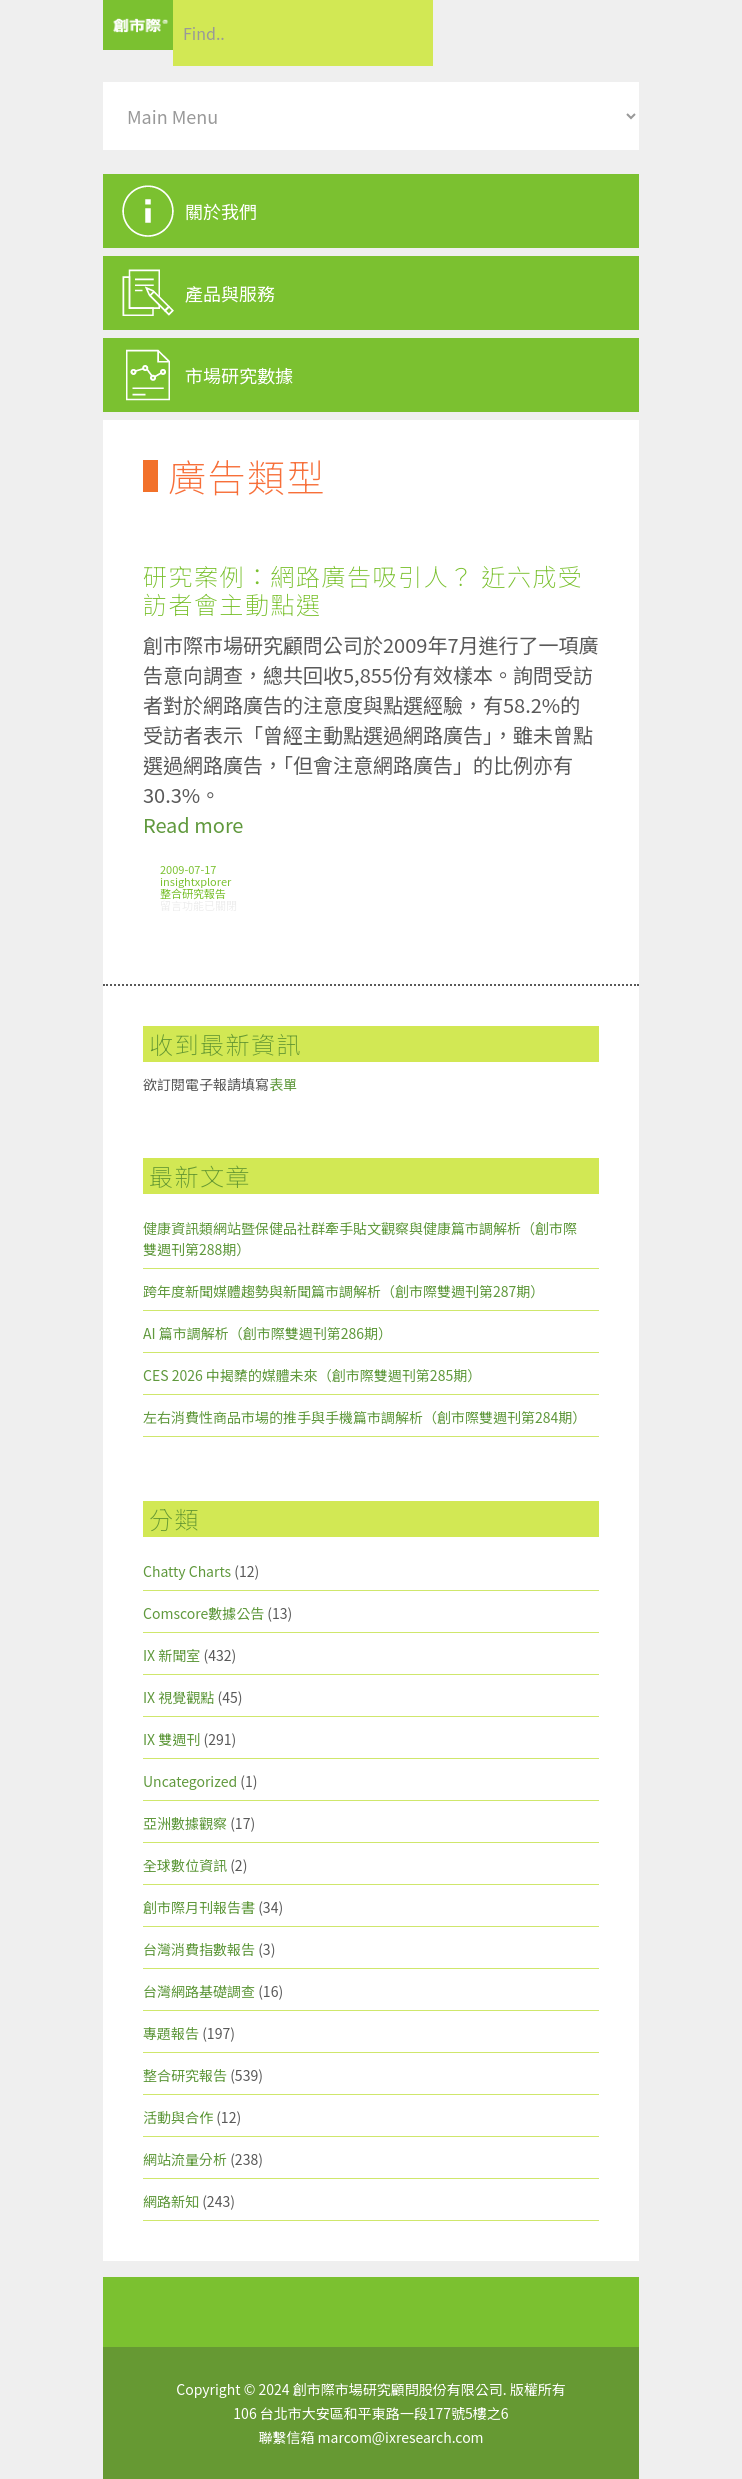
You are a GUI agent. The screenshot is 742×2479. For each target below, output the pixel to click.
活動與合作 (178, 2117)
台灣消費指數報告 (199, 1949)
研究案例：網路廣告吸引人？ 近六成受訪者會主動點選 (363, 589)
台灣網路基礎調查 (199, 1991)
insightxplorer (195, 881)
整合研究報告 (193, 893)
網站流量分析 (185, 2159)
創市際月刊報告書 (199, 1907)
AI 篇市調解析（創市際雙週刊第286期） (267, 1333)
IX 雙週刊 (171, 1739)
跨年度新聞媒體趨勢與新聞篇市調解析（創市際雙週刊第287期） (343, 1291)
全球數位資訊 (185, 1865)
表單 (283, 1084)
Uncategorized (190, 1781)
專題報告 (171, 2033)
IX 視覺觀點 (178, 1697)
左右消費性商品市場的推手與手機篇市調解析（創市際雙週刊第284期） (364, 1417)
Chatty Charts (187, 1571)
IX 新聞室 (171, 1655)
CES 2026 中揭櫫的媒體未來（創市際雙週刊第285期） (312, 1375)
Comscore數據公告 (203, 1613)
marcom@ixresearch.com (401, 2437)
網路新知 (171, 2201)
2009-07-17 (188, 869)
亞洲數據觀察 (185, 1823)
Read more (193, 824)
